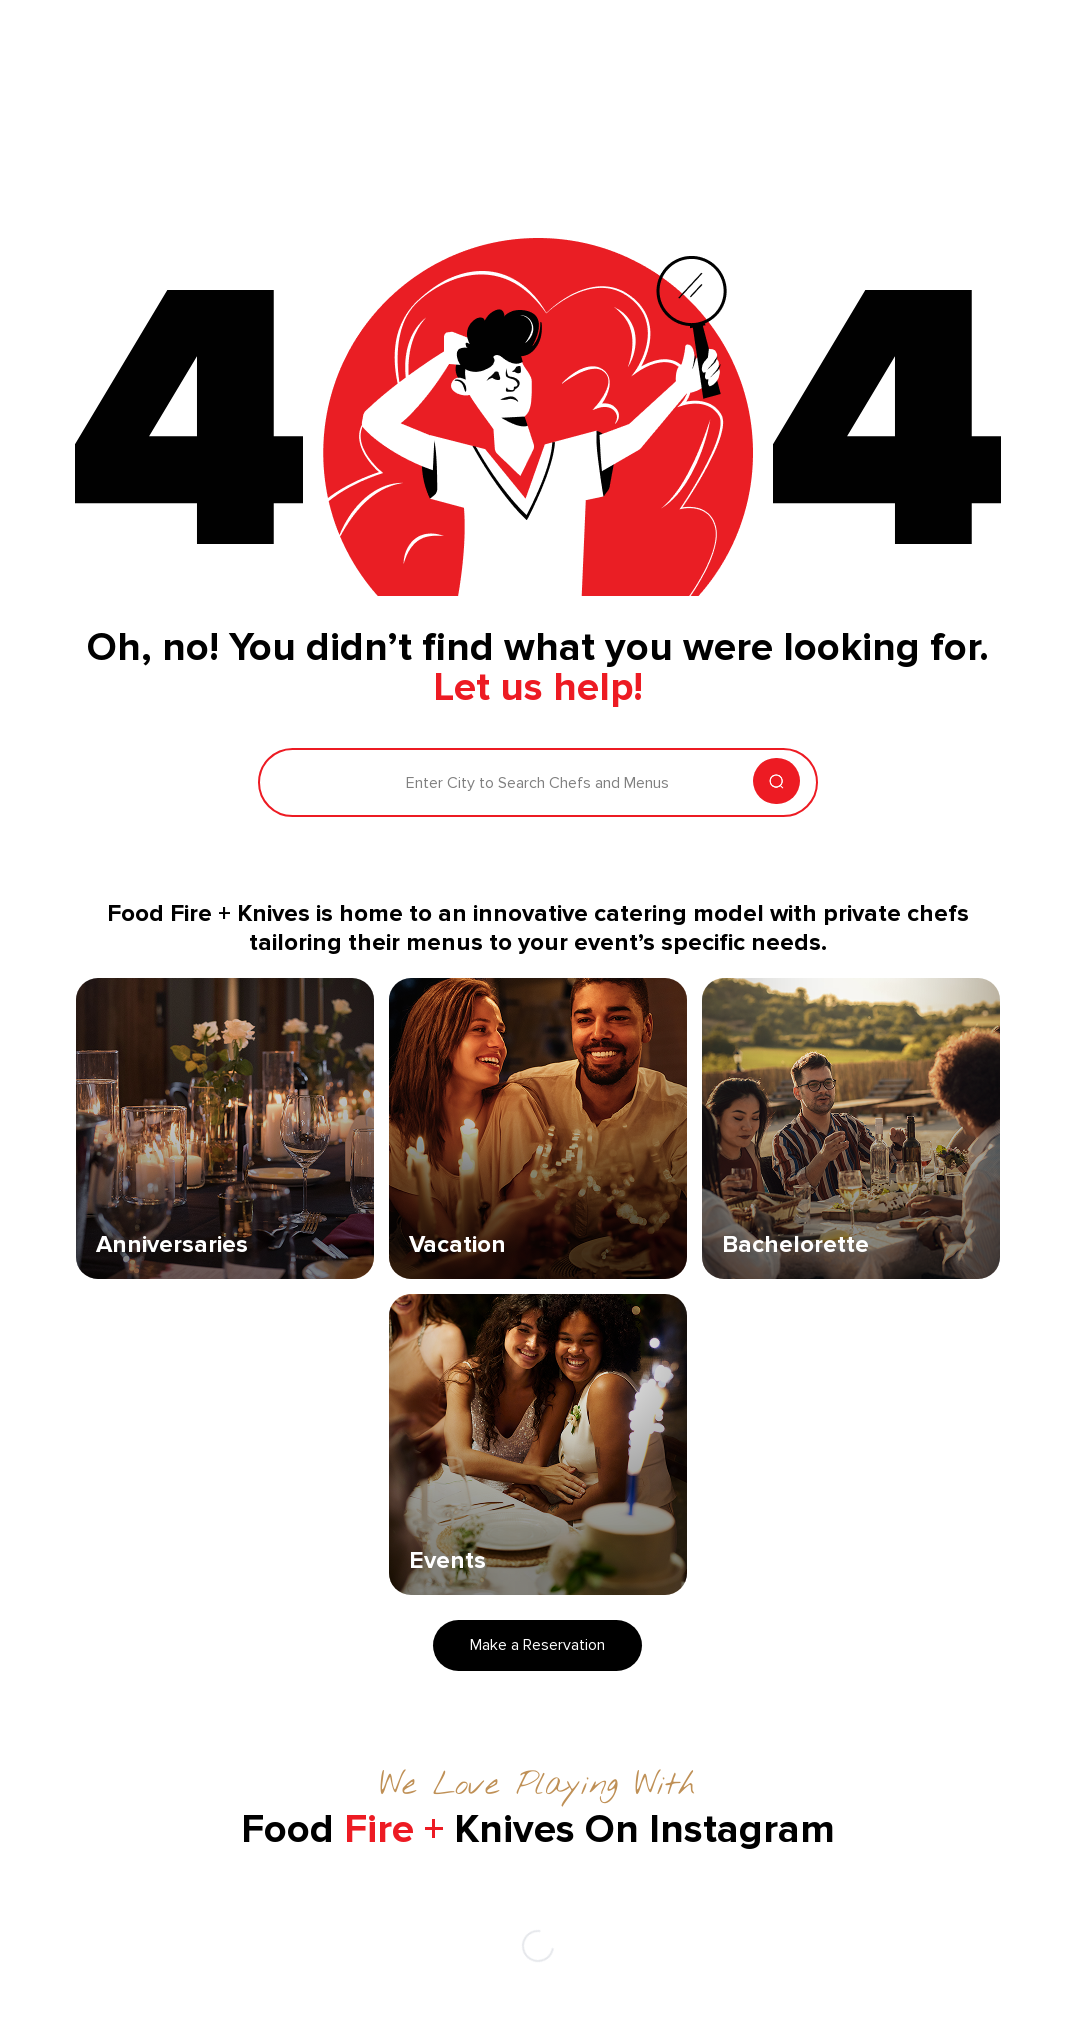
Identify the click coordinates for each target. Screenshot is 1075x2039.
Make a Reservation (537, 1645)
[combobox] (288, 783)
